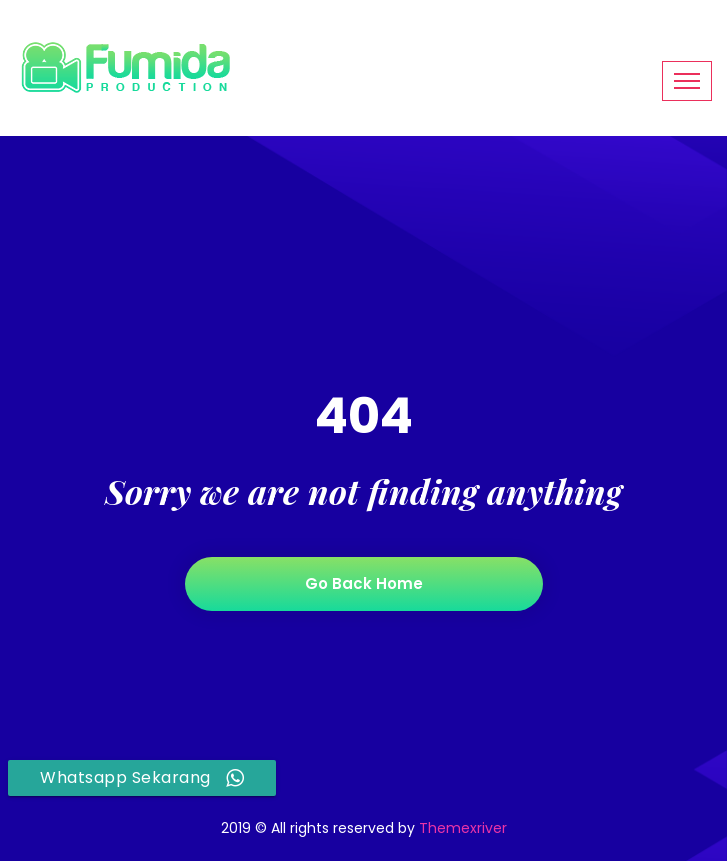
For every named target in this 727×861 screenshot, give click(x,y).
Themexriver (463, 828)
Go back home (364, 583)
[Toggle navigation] (687, 81)
